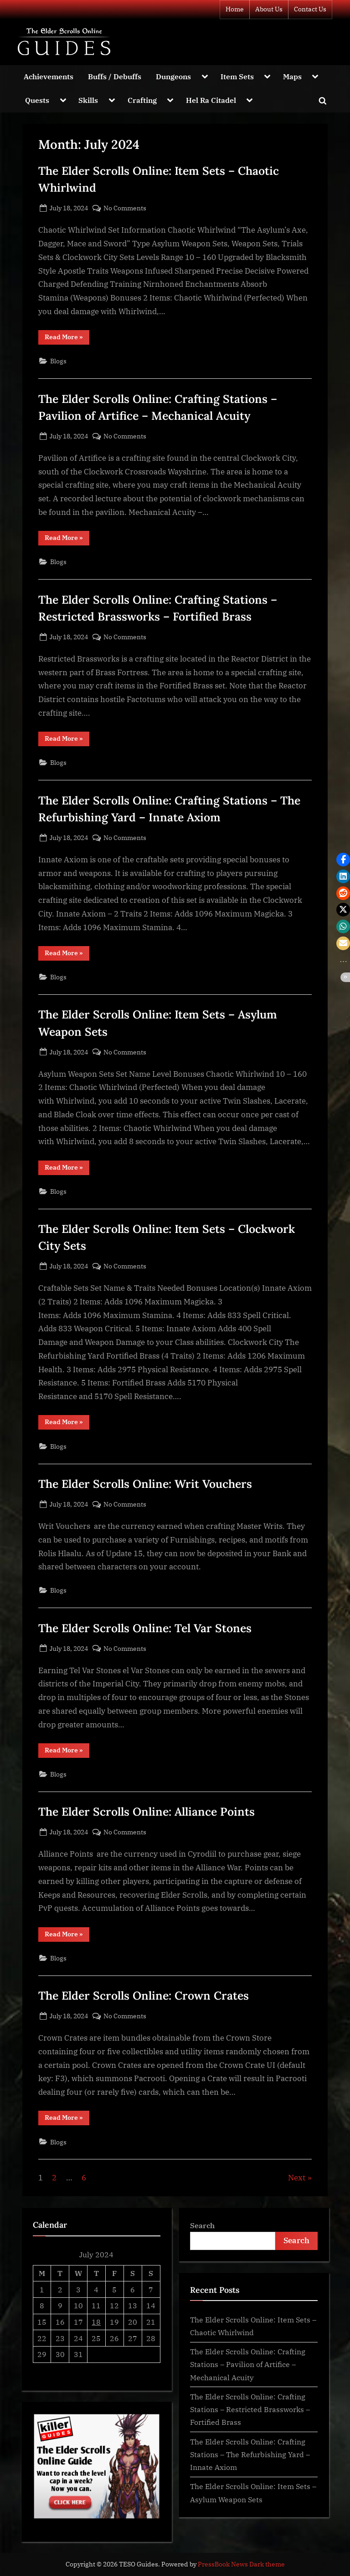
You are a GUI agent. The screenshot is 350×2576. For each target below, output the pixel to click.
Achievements (48, 76)
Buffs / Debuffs (114, 76)
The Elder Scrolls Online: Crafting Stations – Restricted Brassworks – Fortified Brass (250, 2409)
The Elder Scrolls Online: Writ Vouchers (145, 1483)
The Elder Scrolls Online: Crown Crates (143, 1995)
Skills (88, 100)
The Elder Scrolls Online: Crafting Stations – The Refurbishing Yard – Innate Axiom (250, 2454)
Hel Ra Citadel (211, 100)
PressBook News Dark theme (241, 2564)
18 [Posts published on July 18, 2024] (96, 2322)
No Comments (124, 208)
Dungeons (173, 76)
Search (202, 2225)
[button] (343, 859)
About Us (269, 9)
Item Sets (237, 76)
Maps (292, 76)
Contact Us (310, 9)
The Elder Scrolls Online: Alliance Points (146, 1811)
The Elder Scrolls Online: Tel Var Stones (145, 1628)
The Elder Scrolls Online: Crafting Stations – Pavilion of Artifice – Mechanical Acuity (247, 2364)
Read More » (67, 338)
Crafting (142, 100)
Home (235, 9)
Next (296, 2178)
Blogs (58, 360)
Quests (37, 100)
